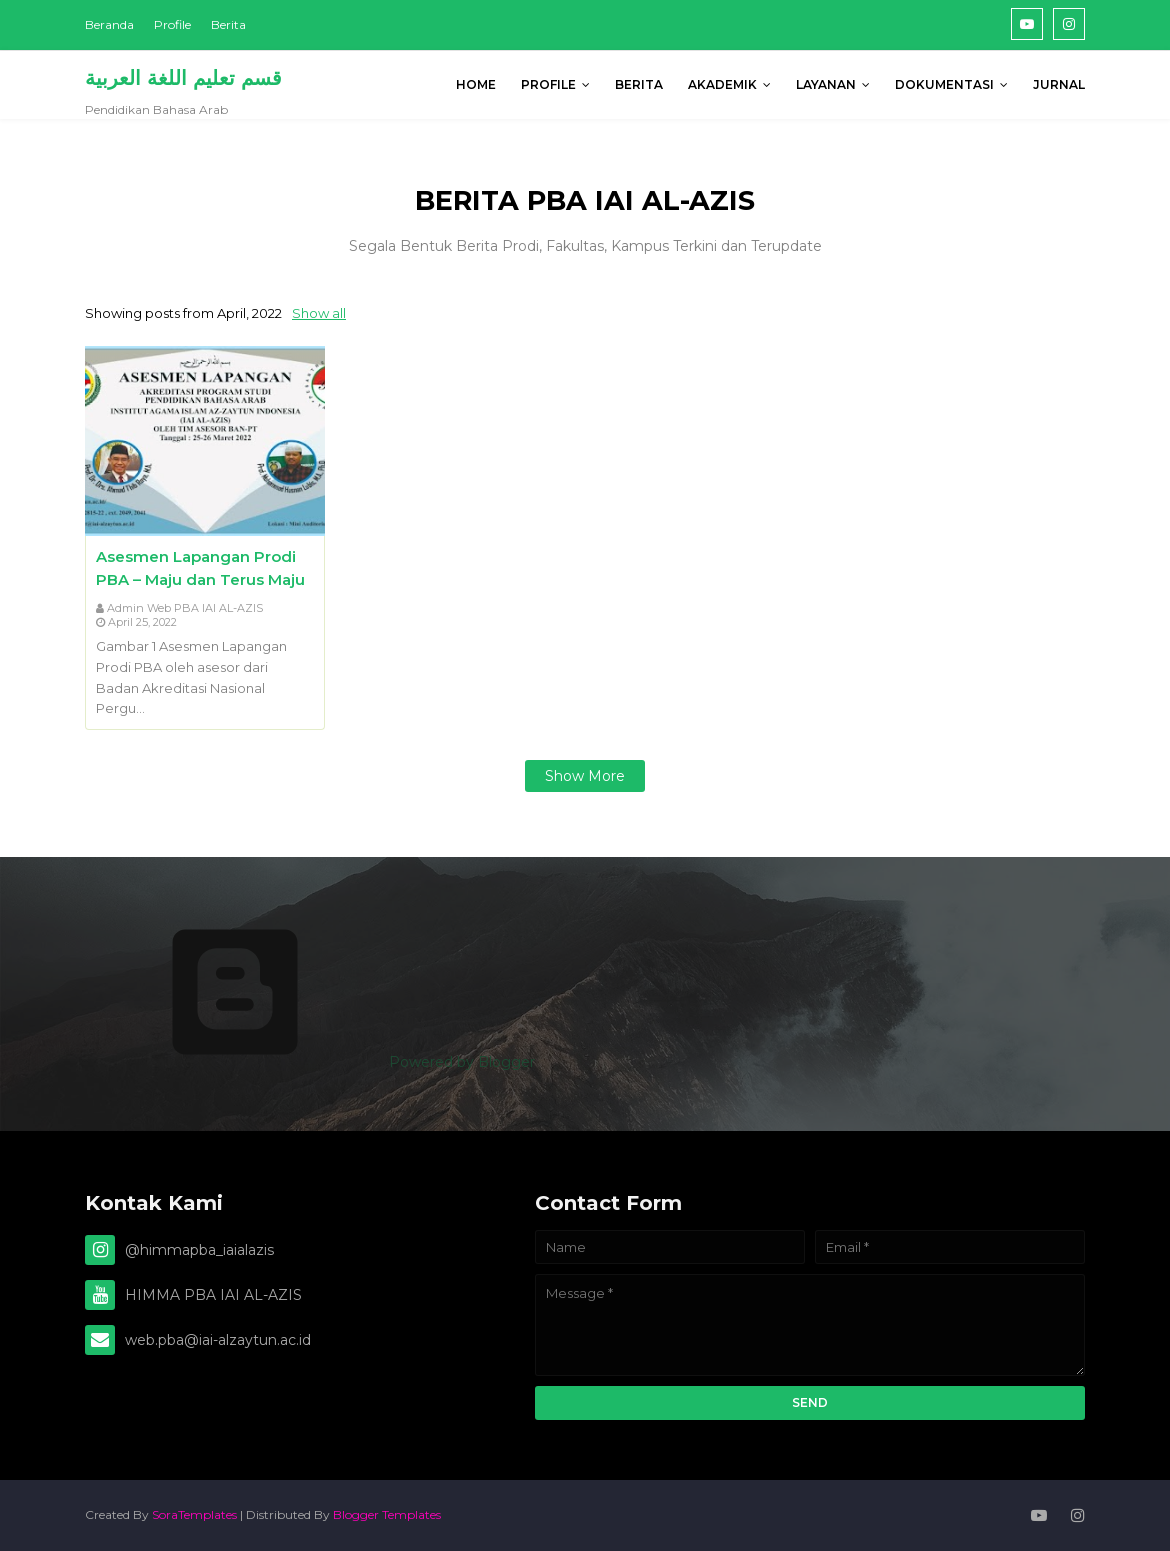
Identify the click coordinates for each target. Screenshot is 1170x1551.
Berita (228, 24)
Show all (319, 313)
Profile (172, 24)
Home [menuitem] (476, 84)
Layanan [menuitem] (826, 84)
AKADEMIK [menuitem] (722, 84)
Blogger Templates (387, 1514)
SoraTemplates (194, 1514)
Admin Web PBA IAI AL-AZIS (185, 608)
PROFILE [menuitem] (548, 84)
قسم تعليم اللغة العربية (183, 78)
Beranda (109, 24)
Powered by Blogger (310, 1062)
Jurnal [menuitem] (1059, 84)
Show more (585, 776)
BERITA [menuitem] (639, 84)
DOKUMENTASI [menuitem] (944, 84)
